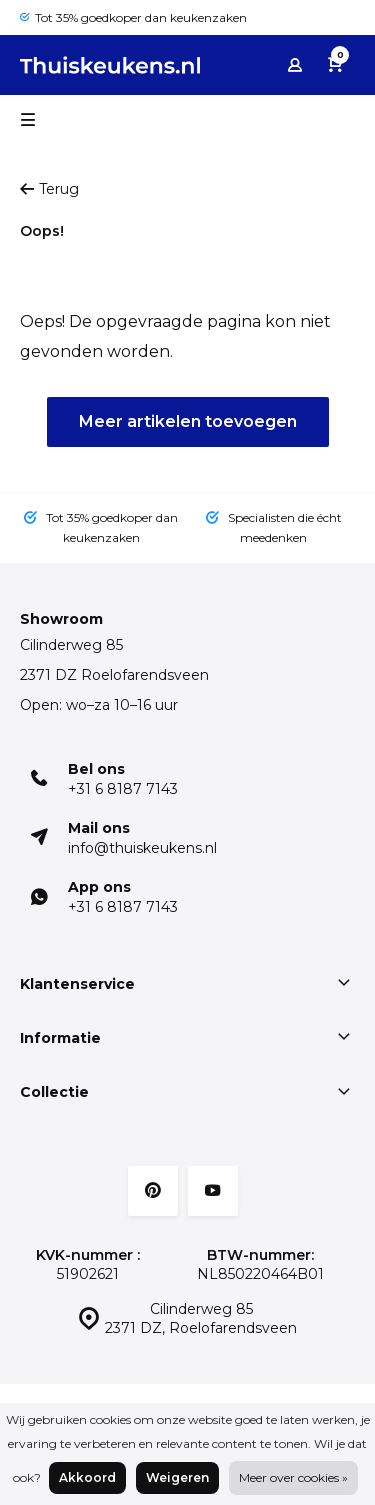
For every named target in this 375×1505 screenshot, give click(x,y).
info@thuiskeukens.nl (142, 848)
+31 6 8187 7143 (123, 789)
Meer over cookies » (293, 1477)
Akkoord (87, 1477)
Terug (49, 189)
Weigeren (177, 1477)
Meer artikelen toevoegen (188, 421)
